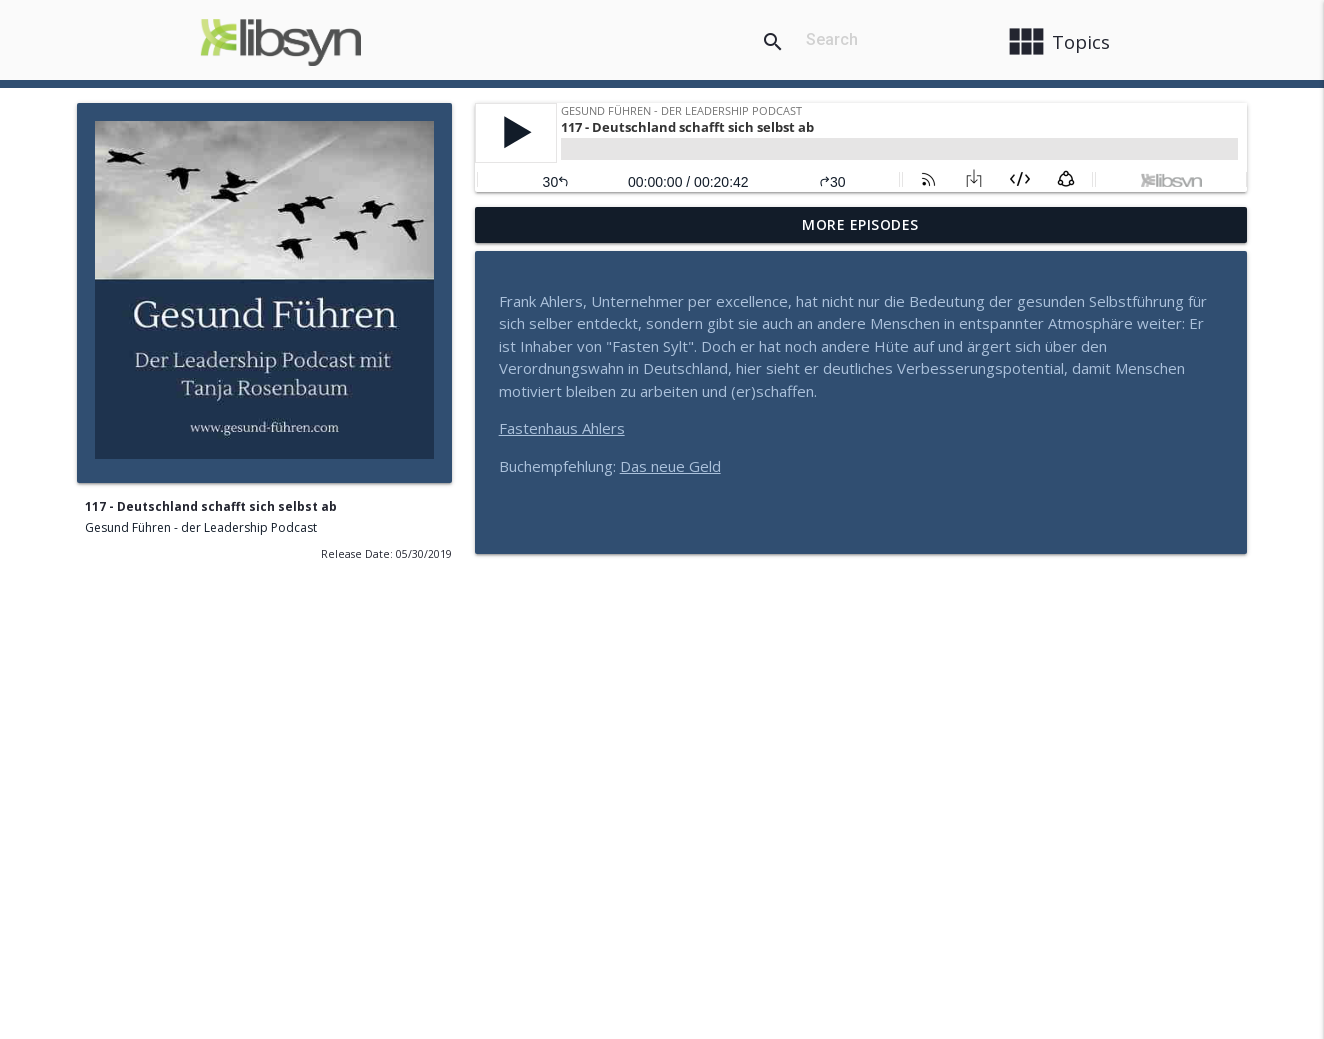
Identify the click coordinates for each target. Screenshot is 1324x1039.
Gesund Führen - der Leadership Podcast (201, 527)
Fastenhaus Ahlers (562, 428)
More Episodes (860, 224)
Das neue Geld (670, 466)
